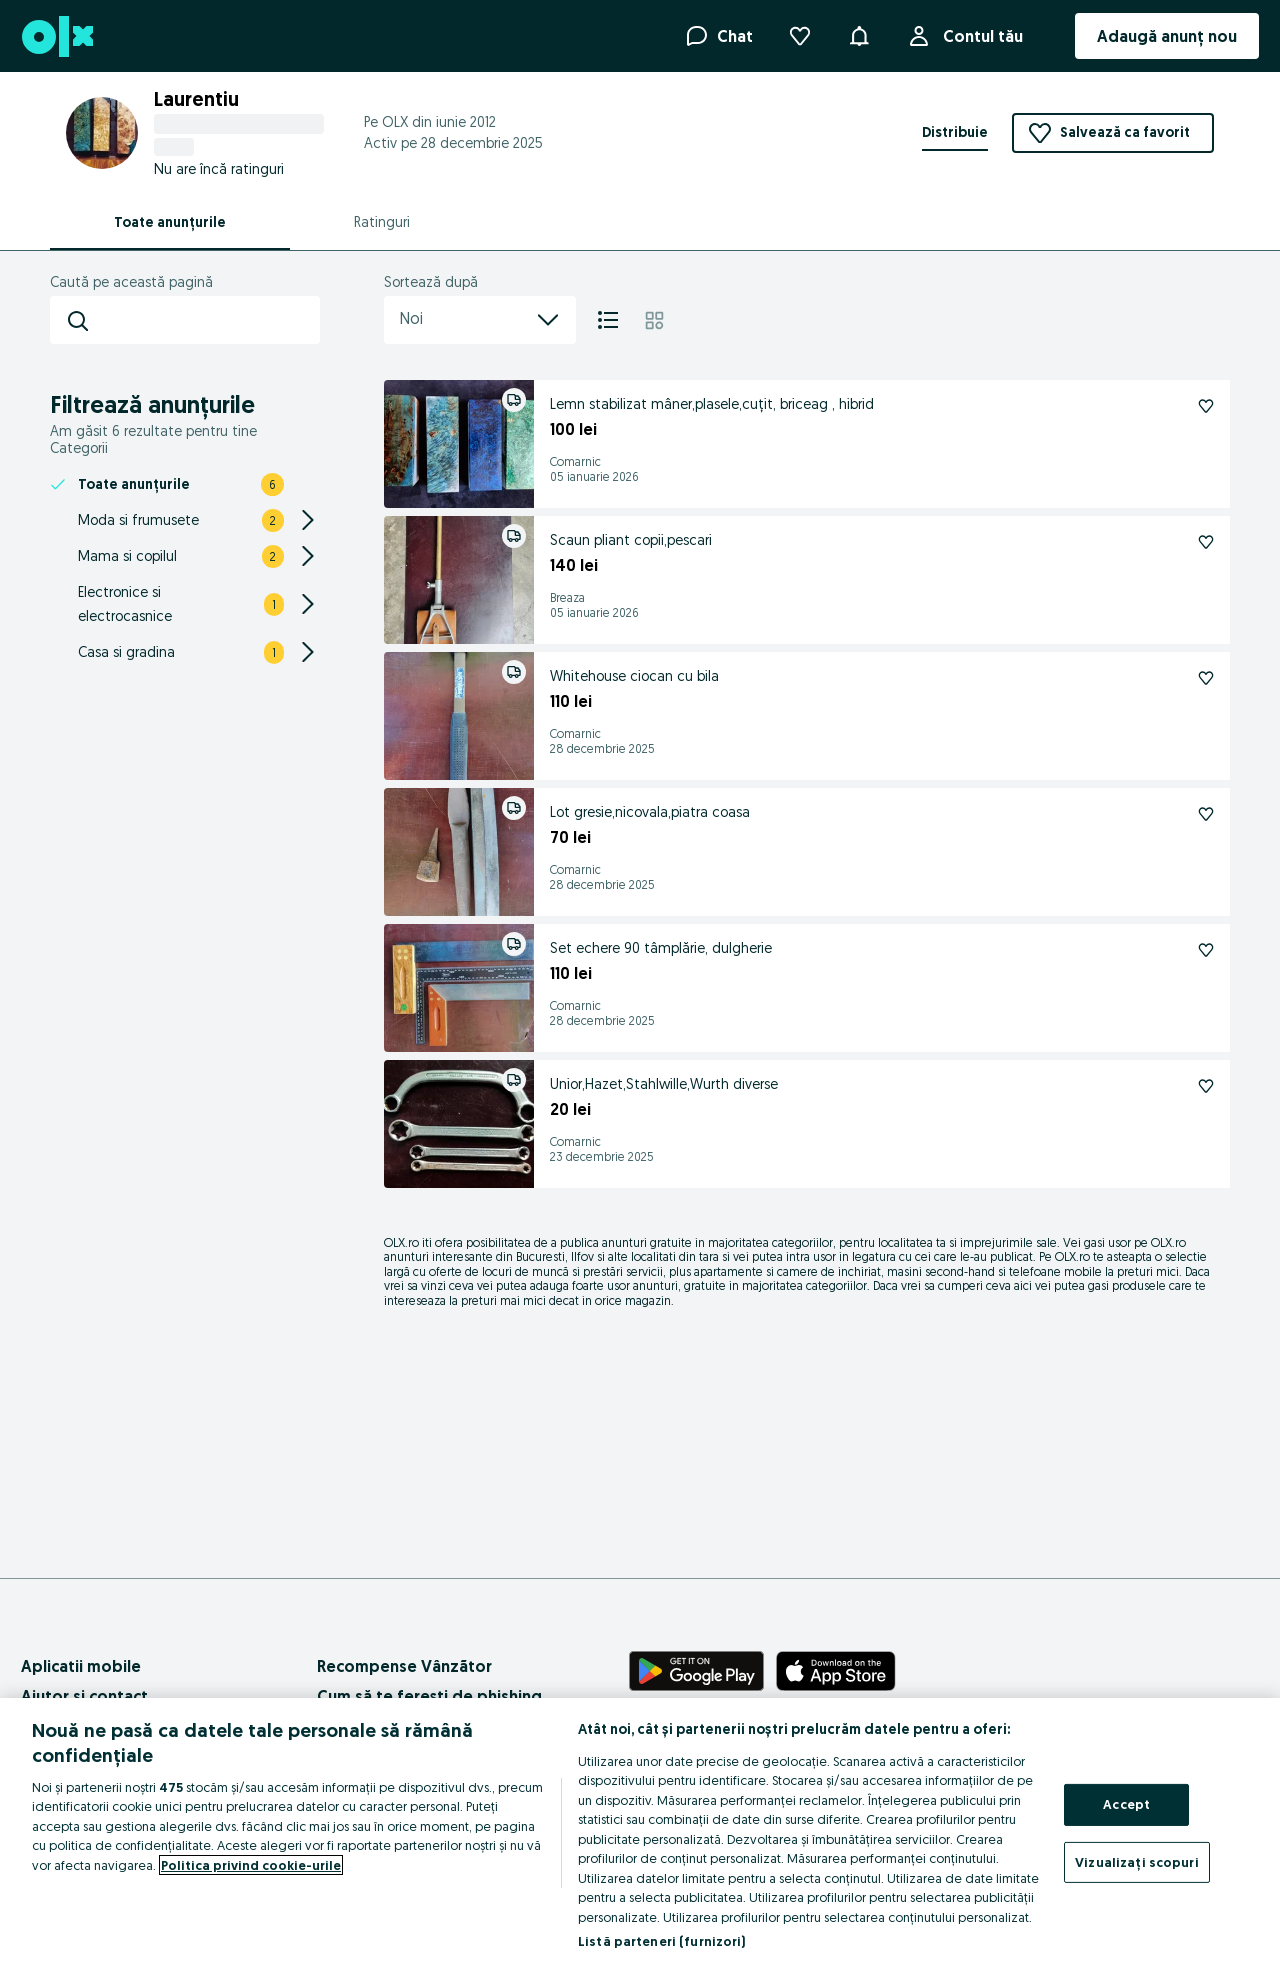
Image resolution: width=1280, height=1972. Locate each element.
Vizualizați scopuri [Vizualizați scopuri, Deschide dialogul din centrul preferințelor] (1136, 1861)
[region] (640, 1835)
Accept (1126, 1804)
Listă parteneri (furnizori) (662, 1941)
